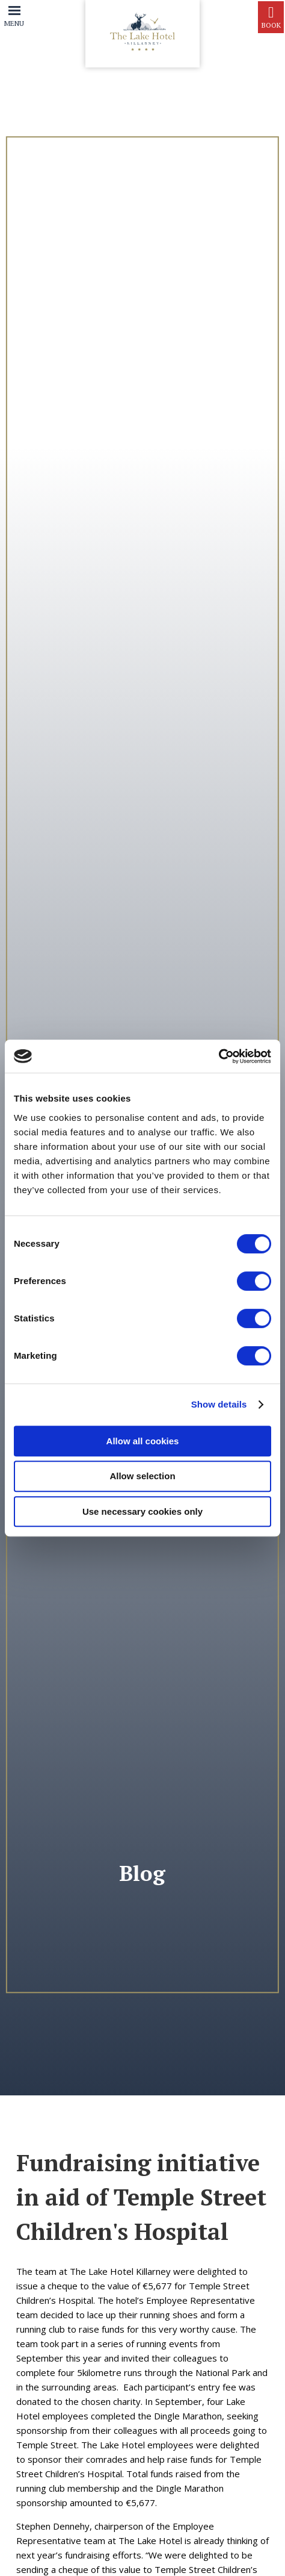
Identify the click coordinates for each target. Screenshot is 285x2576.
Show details (219, 1404)
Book (271, 17)
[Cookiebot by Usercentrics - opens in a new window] (218, 1056)
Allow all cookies (142, 1441)
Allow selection (142, 1476)
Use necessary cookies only (142, 1511)
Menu (14, 23)
